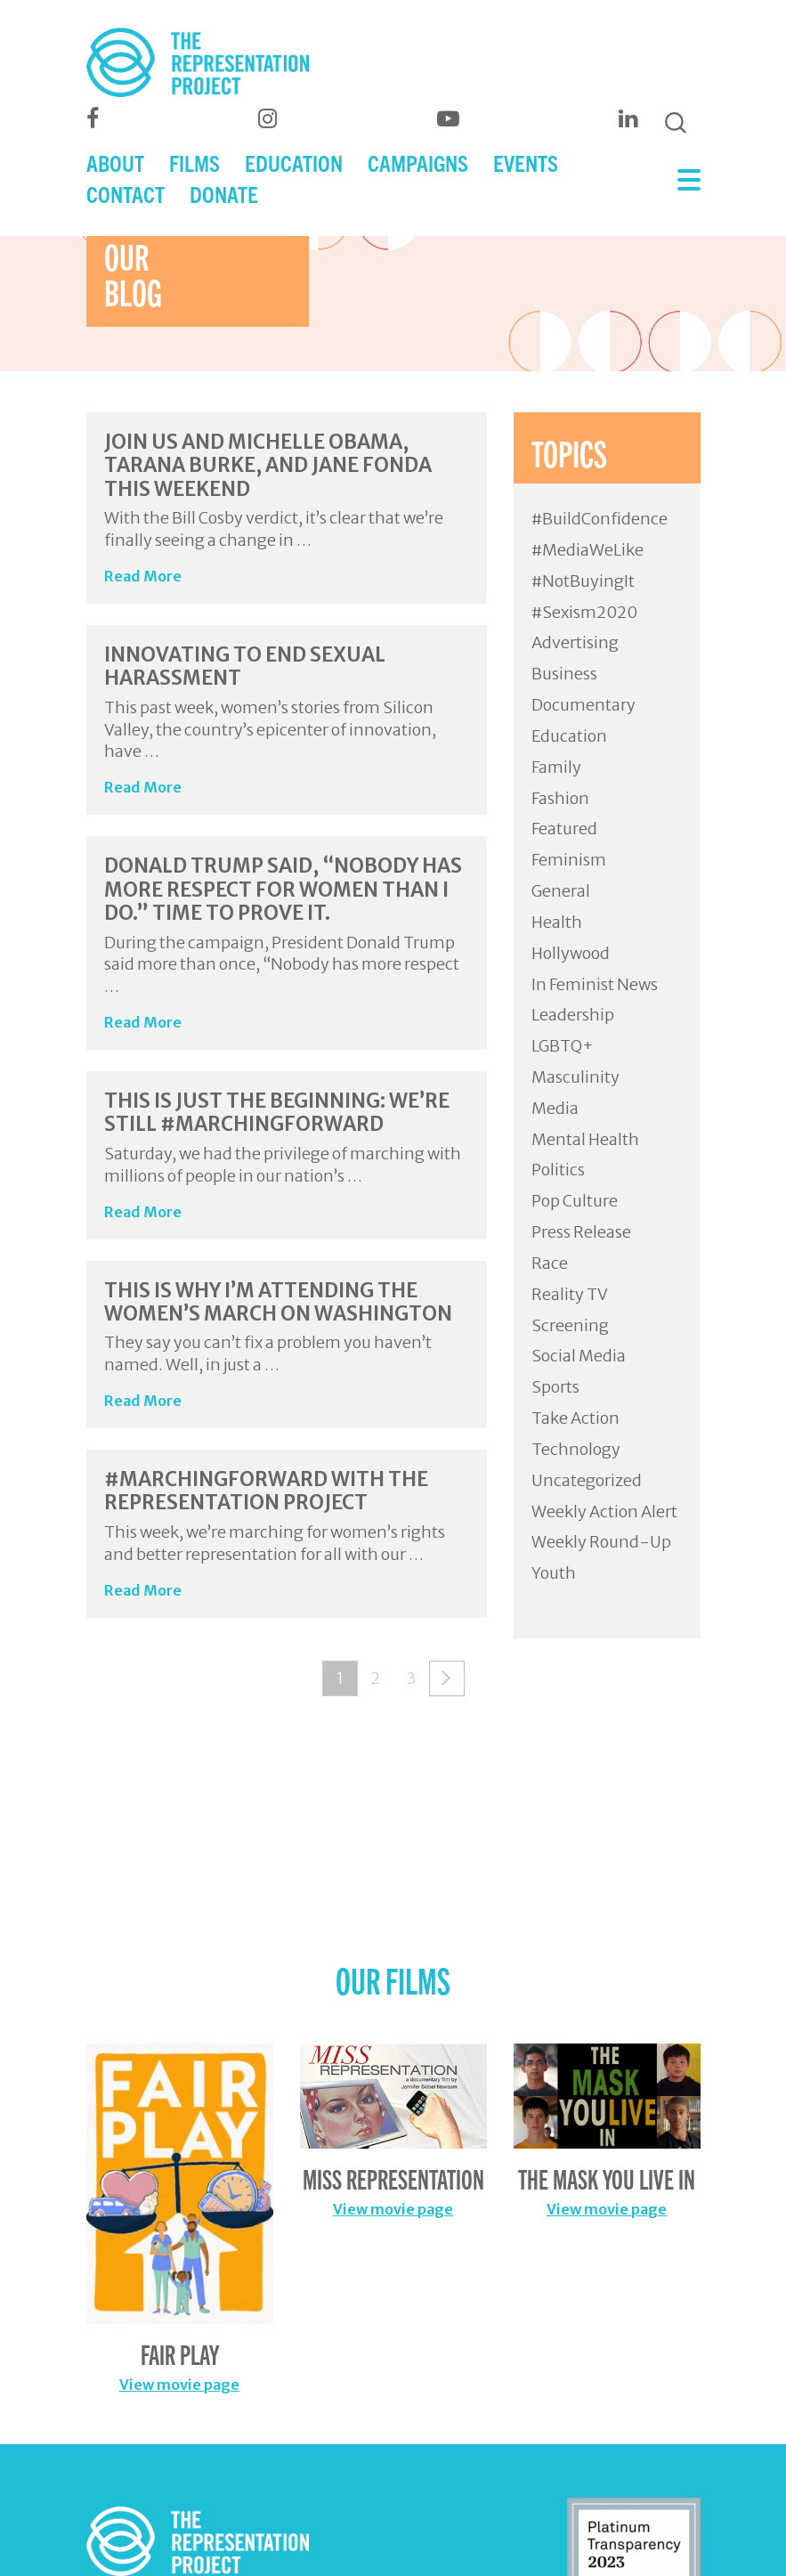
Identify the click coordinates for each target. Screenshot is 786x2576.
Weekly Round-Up (601, 1542)
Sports (555, 1387)
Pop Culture (574, 1200)
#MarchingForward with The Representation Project (266, 1491)
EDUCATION (294, 162)
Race (549, 1263)
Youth (553, 1573)
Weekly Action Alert (604, 1511)
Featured (564, 828)
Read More (143, 576)
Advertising (575, 642)
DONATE (224, 193)
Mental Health (585, 1139)
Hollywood (570, 953)
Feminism (568, 859)
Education (569, 736)
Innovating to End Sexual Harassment (244, 666)
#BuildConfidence (599, 518)
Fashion (560, 798)
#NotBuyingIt (583, 581)
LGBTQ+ (562, 1046)
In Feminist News (594, 984)
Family (556, 767)
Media (555, 1108)
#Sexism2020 (584, 612)
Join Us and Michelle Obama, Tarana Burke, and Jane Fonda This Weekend (268, 465)
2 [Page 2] (375, 1678)
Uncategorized (586, 1480)
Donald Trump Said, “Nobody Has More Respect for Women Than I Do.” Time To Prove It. (283, 889)
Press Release (581, 1232)
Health (556, 922)
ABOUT (115, 162)
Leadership (572, 1014)
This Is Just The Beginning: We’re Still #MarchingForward (277, 1112)
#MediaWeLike (587, 550)
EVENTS (525, 162)
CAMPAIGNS (418, 162)
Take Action (575, 1418)
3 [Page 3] (411, 1678)
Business (564, 673)
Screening (570, 1325)
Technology (575, 1449)
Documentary (583, 705)
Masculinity (575, 1077)
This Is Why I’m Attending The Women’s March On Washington (278, 1302)
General (560, 891)
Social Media (578, 1355)
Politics (558, 1169)
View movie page (179, 2384)
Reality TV (569, 1294)
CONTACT (125, 193)
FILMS (194, 162)
